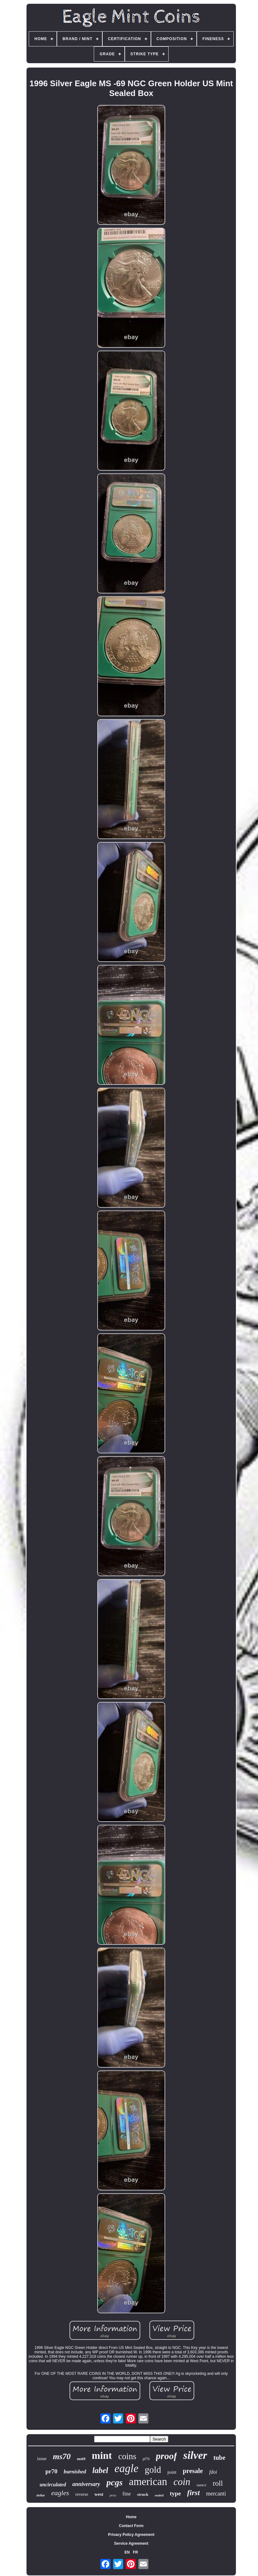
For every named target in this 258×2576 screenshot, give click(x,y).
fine (127, 2494)
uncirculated (52, 2484)
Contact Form (131, 2526)
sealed (159, 2495)
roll (218, 2483)
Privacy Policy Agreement (131, 2534)
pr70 (51, 2471)
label (100, 2470)
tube (219, 2457)
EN (127, 2552)
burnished (75, 2472)
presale (193, 2471)
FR (135, 2552)
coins (127, 2456)
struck (142, 2494)
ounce (202, 2485)
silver (195, 2455)
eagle (127, 2468)
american (148, 2481)
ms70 (61, 2456)
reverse (81, 2494)
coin (181, 2481)
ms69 (81, 2459)
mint (102, 2455)
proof (166, 2456)
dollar (40, 2495)
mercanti (216, 2493)
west (98, 2494)
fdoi (213, 2472)
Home (131, 2517)
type (175, 2493)
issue (41, 2458)
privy (113, 2495)
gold (153, 2470)
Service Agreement (131, 2543)
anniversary (86, 2484)
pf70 (146, 2459)
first (193, 2493)
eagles (60, 2493)
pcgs (114, 2482)
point (172, 2472)
